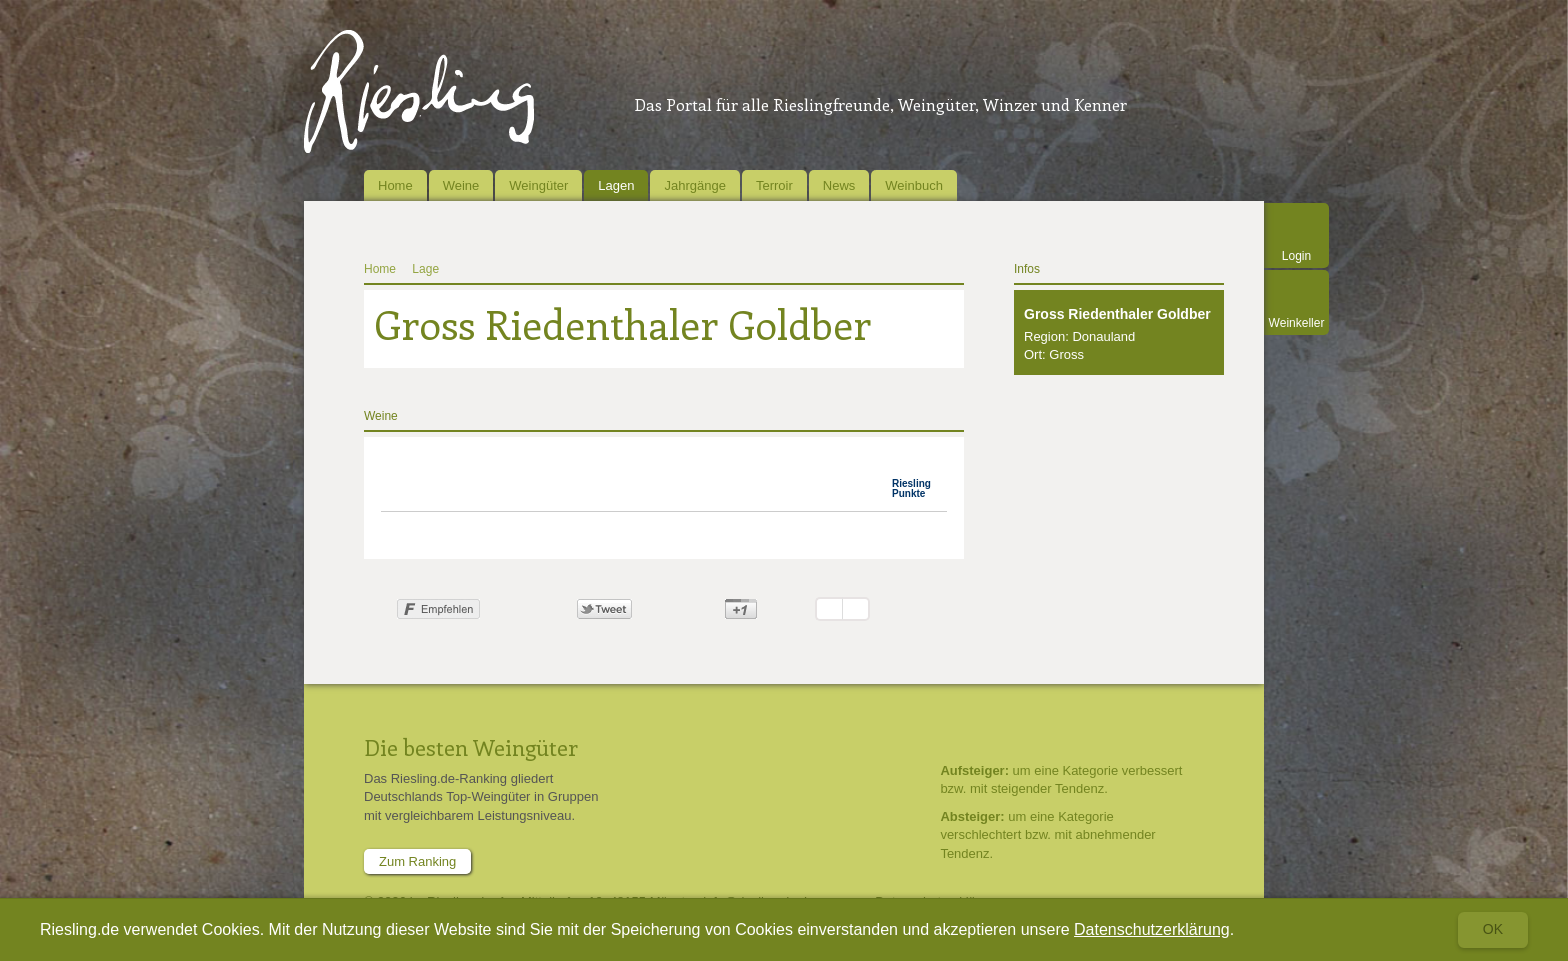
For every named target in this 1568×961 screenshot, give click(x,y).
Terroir (774, 185)
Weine (461, 185)
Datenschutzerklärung (1152, 929)
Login (1296, 256)
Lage (425, 269)
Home (395, 185)
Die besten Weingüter (471, 747)
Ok (1493, 929)
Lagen (616, 185)
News (839, 185)
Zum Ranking (417, 861)
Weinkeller (1297, 323)
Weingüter (538, 185)
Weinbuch (914, 185)
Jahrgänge (694, 185)
